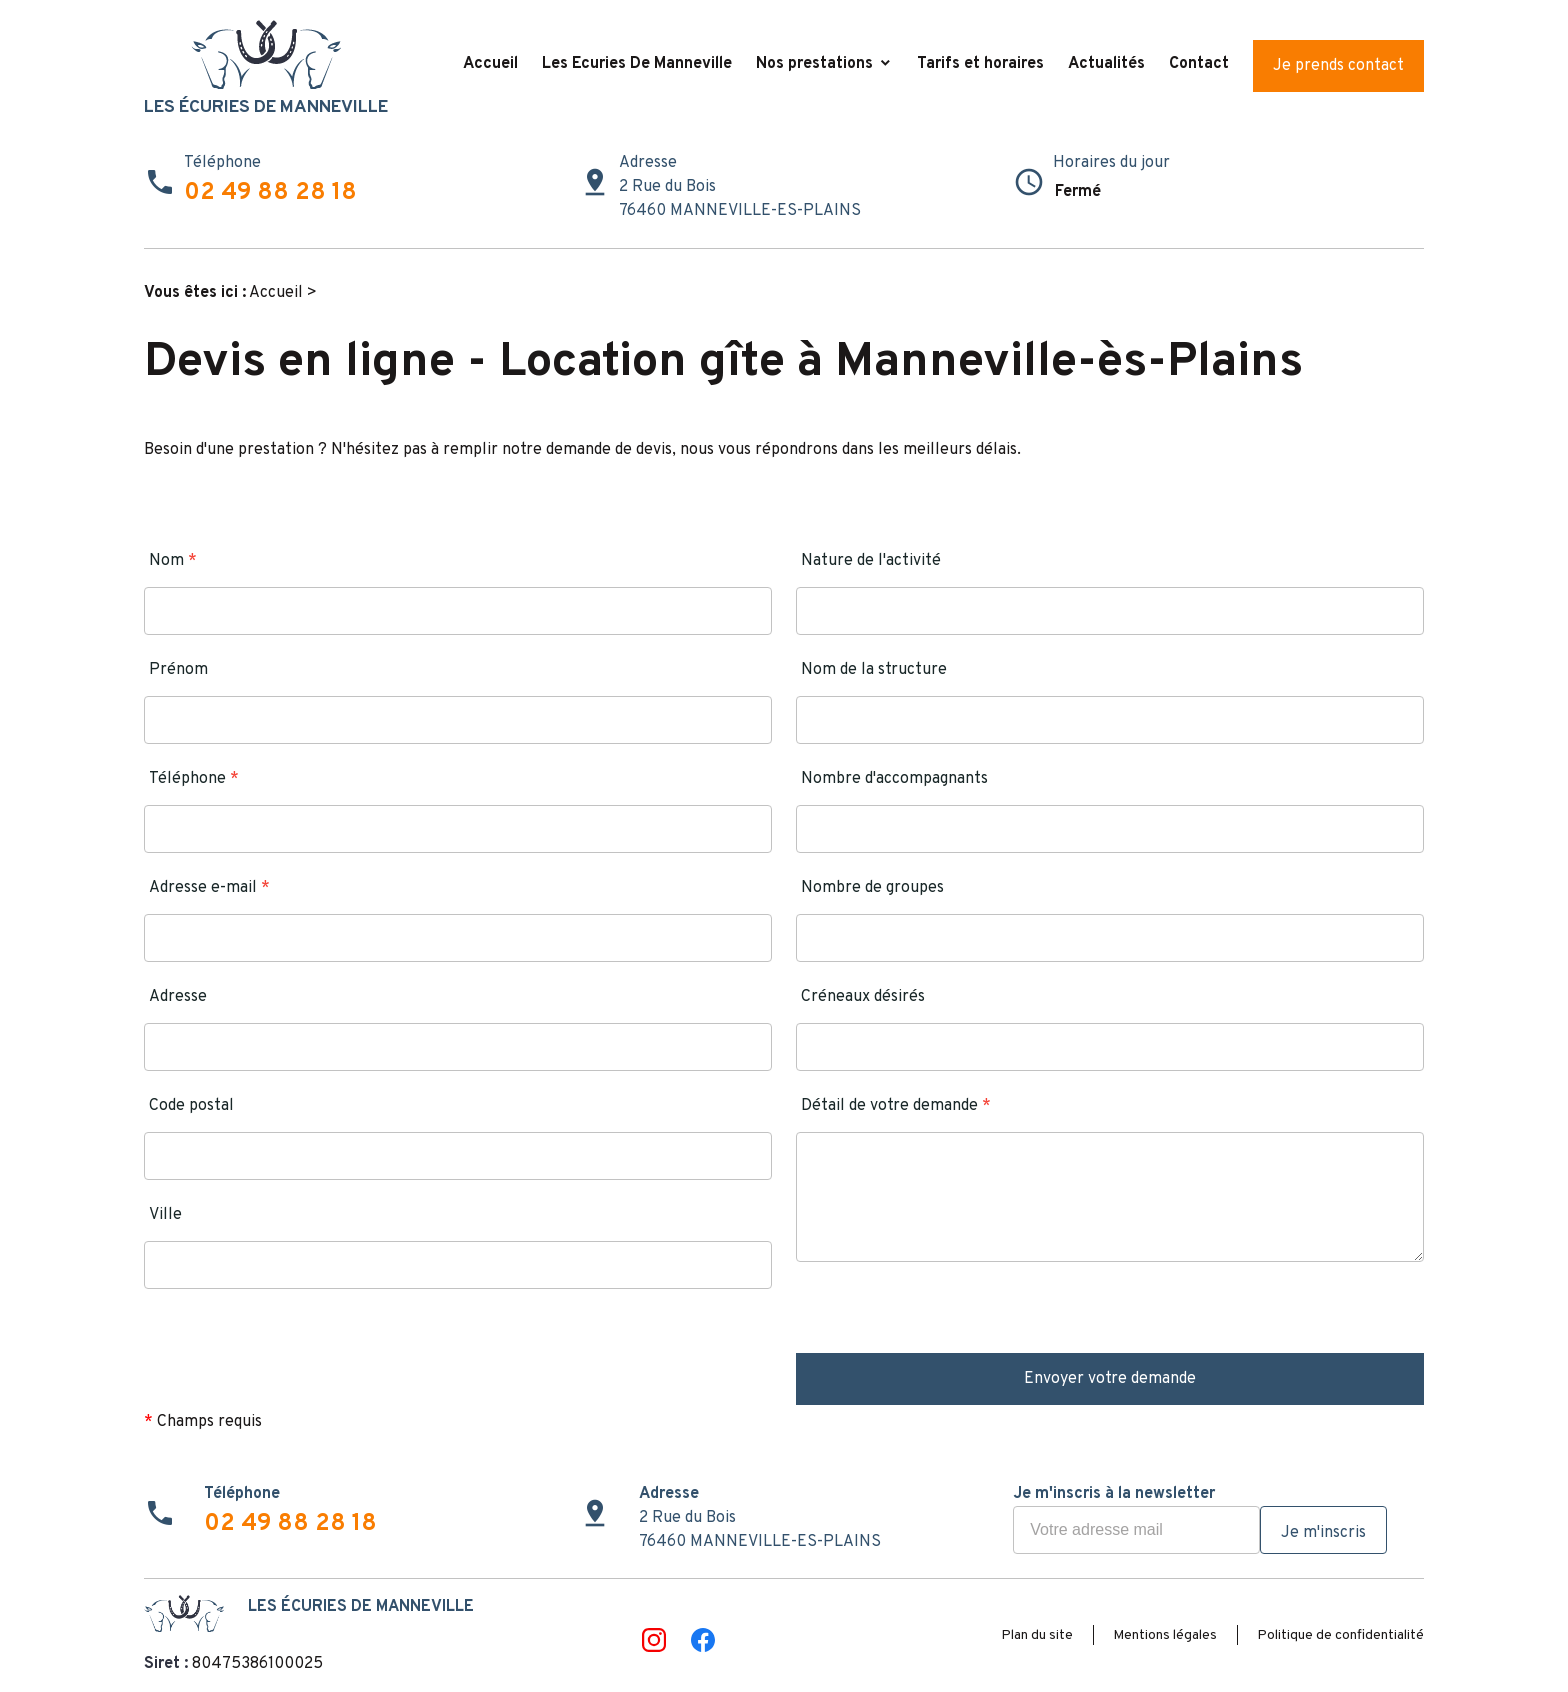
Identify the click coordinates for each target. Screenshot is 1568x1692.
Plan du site (1037, 1635)
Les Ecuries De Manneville (637, 64)
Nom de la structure (874, 670)
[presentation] (948, 1314)
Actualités (1106, 64)
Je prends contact (1338, 66)
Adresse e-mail (209, 888)
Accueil (490, 64)
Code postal (191, 1106)
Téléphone (194, 779)
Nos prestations (814, 64)
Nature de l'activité (871, 561)
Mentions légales (1165, 1635)
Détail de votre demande (896, 1106)
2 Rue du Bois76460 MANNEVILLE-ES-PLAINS (740, 199)
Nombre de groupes (872, 888)
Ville (165, 1215)
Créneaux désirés (863, 997)
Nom (173, 561)
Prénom (178, 670)
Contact (1199, 64)
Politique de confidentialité (1340, 1635)
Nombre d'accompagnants (894, 779)
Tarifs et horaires (980, 64)
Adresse (178, 997)
